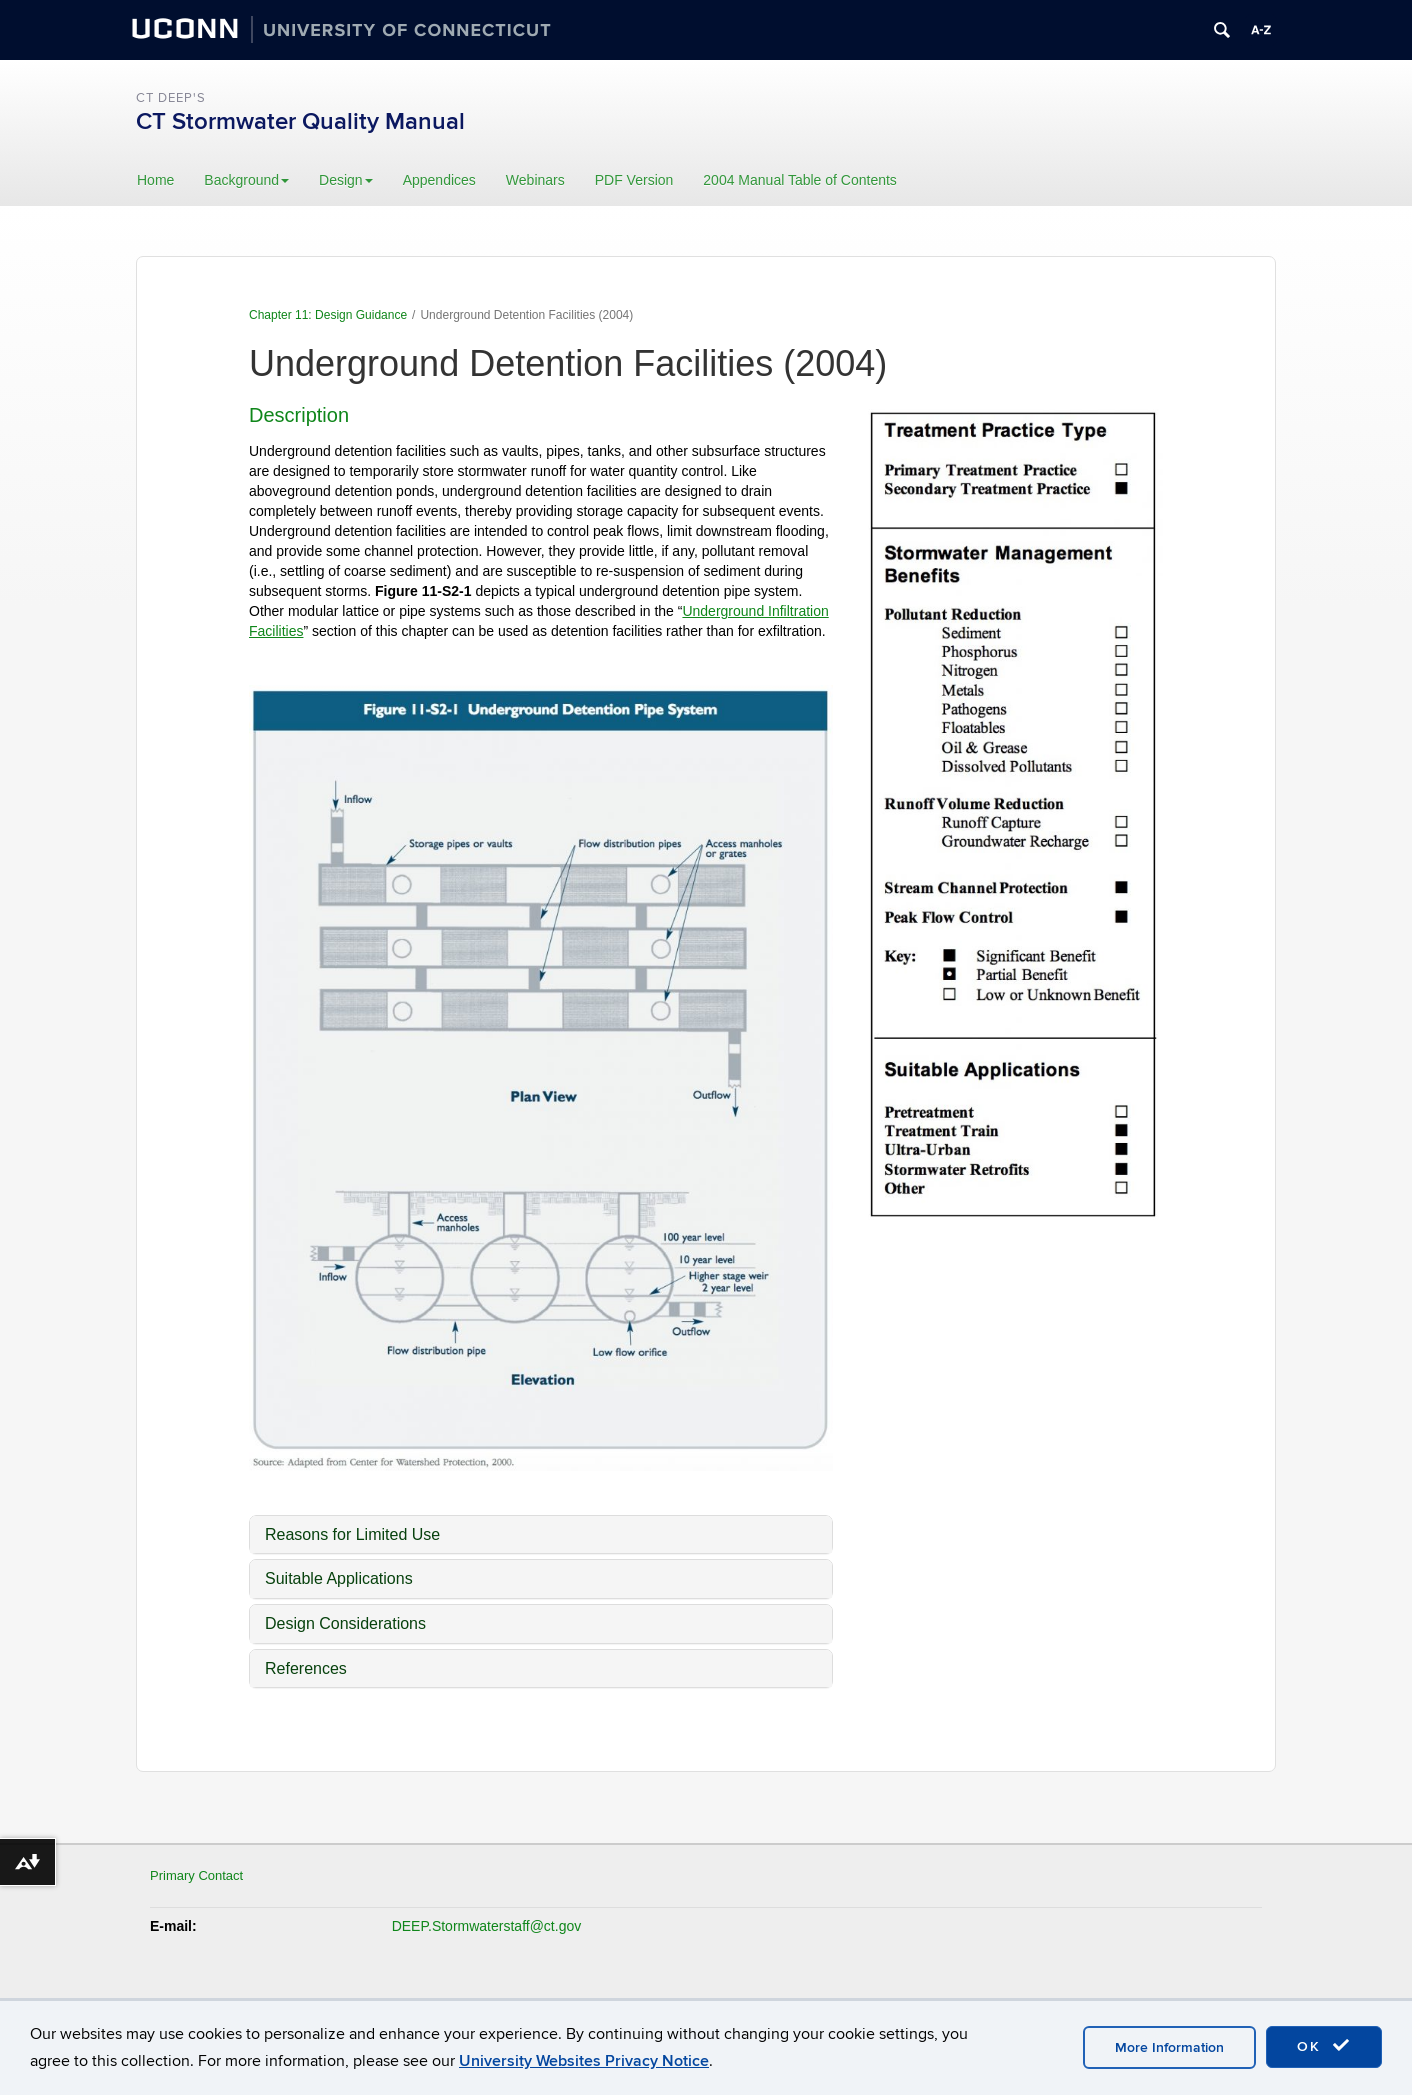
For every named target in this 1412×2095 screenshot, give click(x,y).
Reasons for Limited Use (352, 1534)
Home (155, 180)
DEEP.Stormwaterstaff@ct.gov (487, 1926)
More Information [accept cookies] (1169, 2047)
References (306, 1668)
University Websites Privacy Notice (584, 2061)
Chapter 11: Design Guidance (328, 315)
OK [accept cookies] (1324, 2046)
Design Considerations (345, 1623)
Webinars (535, 180)
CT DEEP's (171, 98)
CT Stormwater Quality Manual (300, 121)
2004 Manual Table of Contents (800, 180)
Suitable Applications (339, 1578)
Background (246, 180)
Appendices (439, 180)
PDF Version (634, 180)
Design (346, 180)
